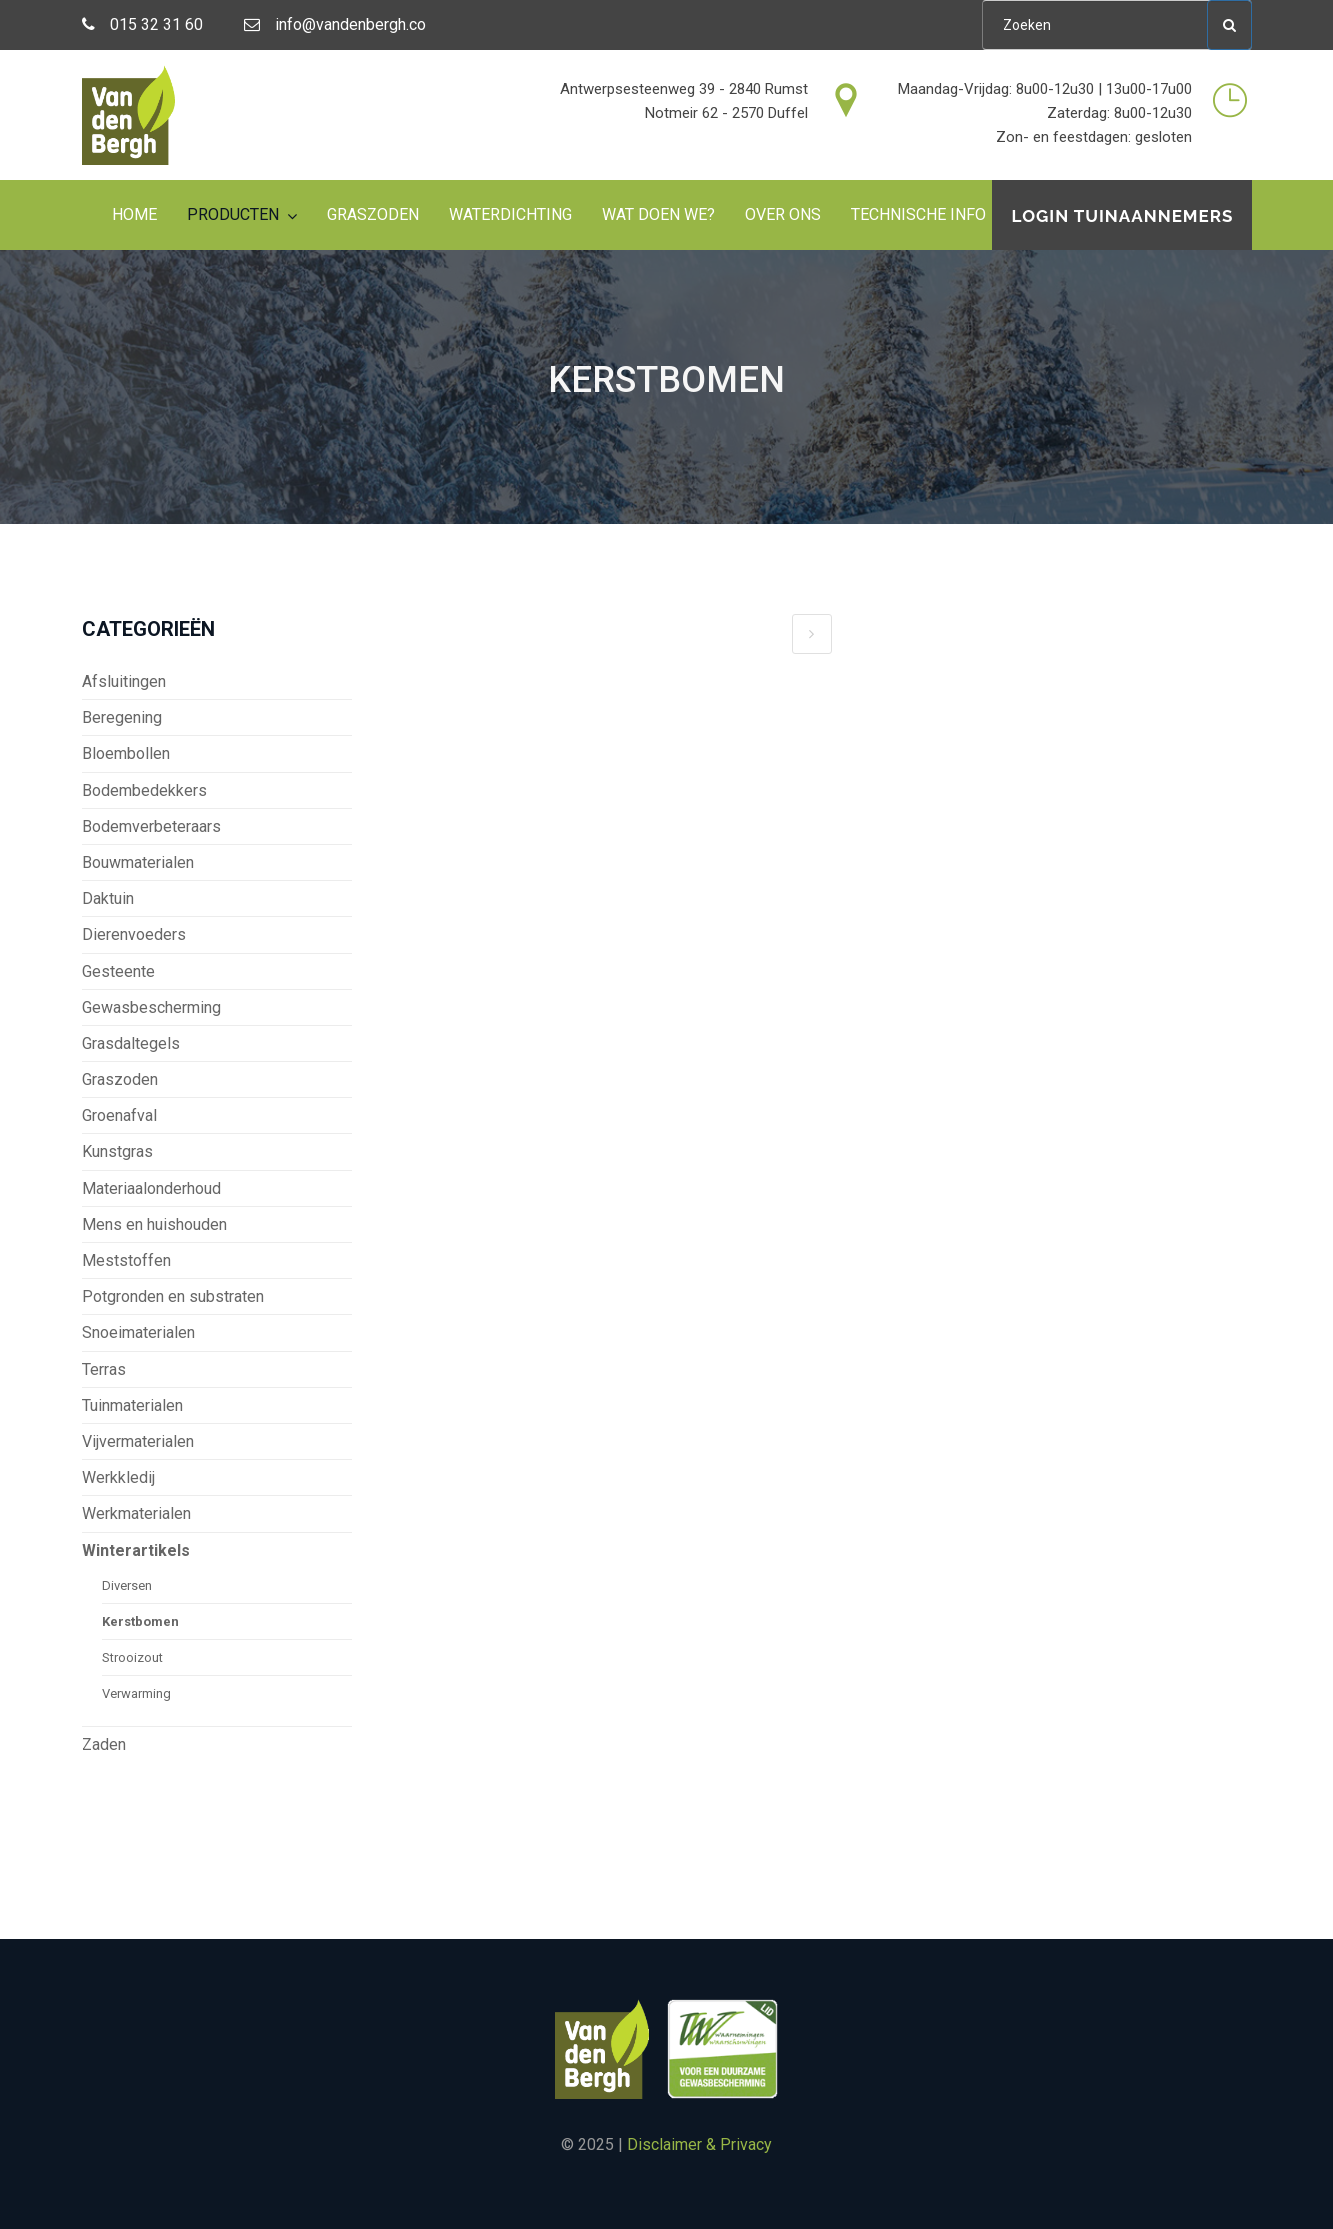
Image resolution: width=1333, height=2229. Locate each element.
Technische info (918, 214)
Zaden (104, 1744)
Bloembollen (126, 753)
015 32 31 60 (142, 24)
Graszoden (373, 214)
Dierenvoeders (134, 934)
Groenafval (119, 1115)
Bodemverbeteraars (151, 826)
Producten (233, 214)
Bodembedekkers (144, 790)
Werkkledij (118, 1477)
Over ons (783, 214)
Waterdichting (510, 214)
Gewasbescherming (151, 1007)
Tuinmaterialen (132, 1405)
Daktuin (108, 898)
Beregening (122, 717)
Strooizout (132, 1657)
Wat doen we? (658, 214)
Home (134, 214)
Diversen (127, 1585)
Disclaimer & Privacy (699, 2144)
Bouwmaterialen (138, 862)
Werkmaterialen (136, 1513)
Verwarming (136, 1693)
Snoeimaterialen (138, 1332)
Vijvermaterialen (138, 1441)
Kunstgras (117, 1151)
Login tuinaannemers (1122, 216)
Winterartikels (136, 1550)
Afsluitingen (124, 681)
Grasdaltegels (131, 1043)
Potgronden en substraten (173, 1296)
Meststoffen (126, 1260)
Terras (104, 1369)
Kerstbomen (140, 1621)
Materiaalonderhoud (151, 1188)
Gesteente (118, 971)
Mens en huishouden (154, 1224)
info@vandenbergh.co (335, 24)
